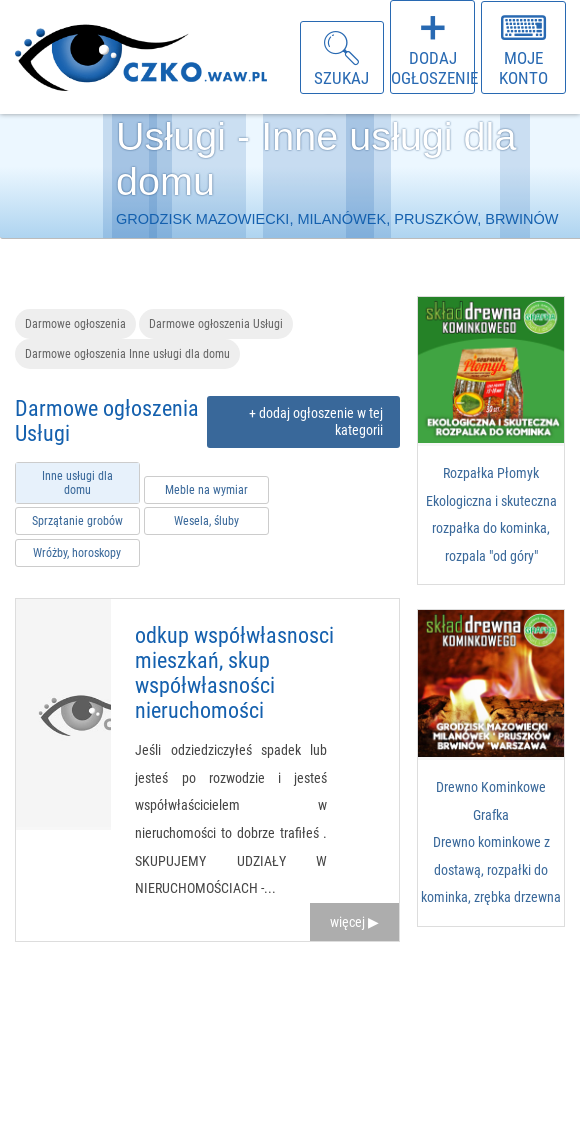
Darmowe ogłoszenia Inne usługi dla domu (127, 353)
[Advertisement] (490, 1041)
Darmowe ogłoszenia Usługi (216, 323)
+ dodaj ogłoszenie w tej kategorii (316, 422)
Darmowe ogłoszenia (75, 323)
